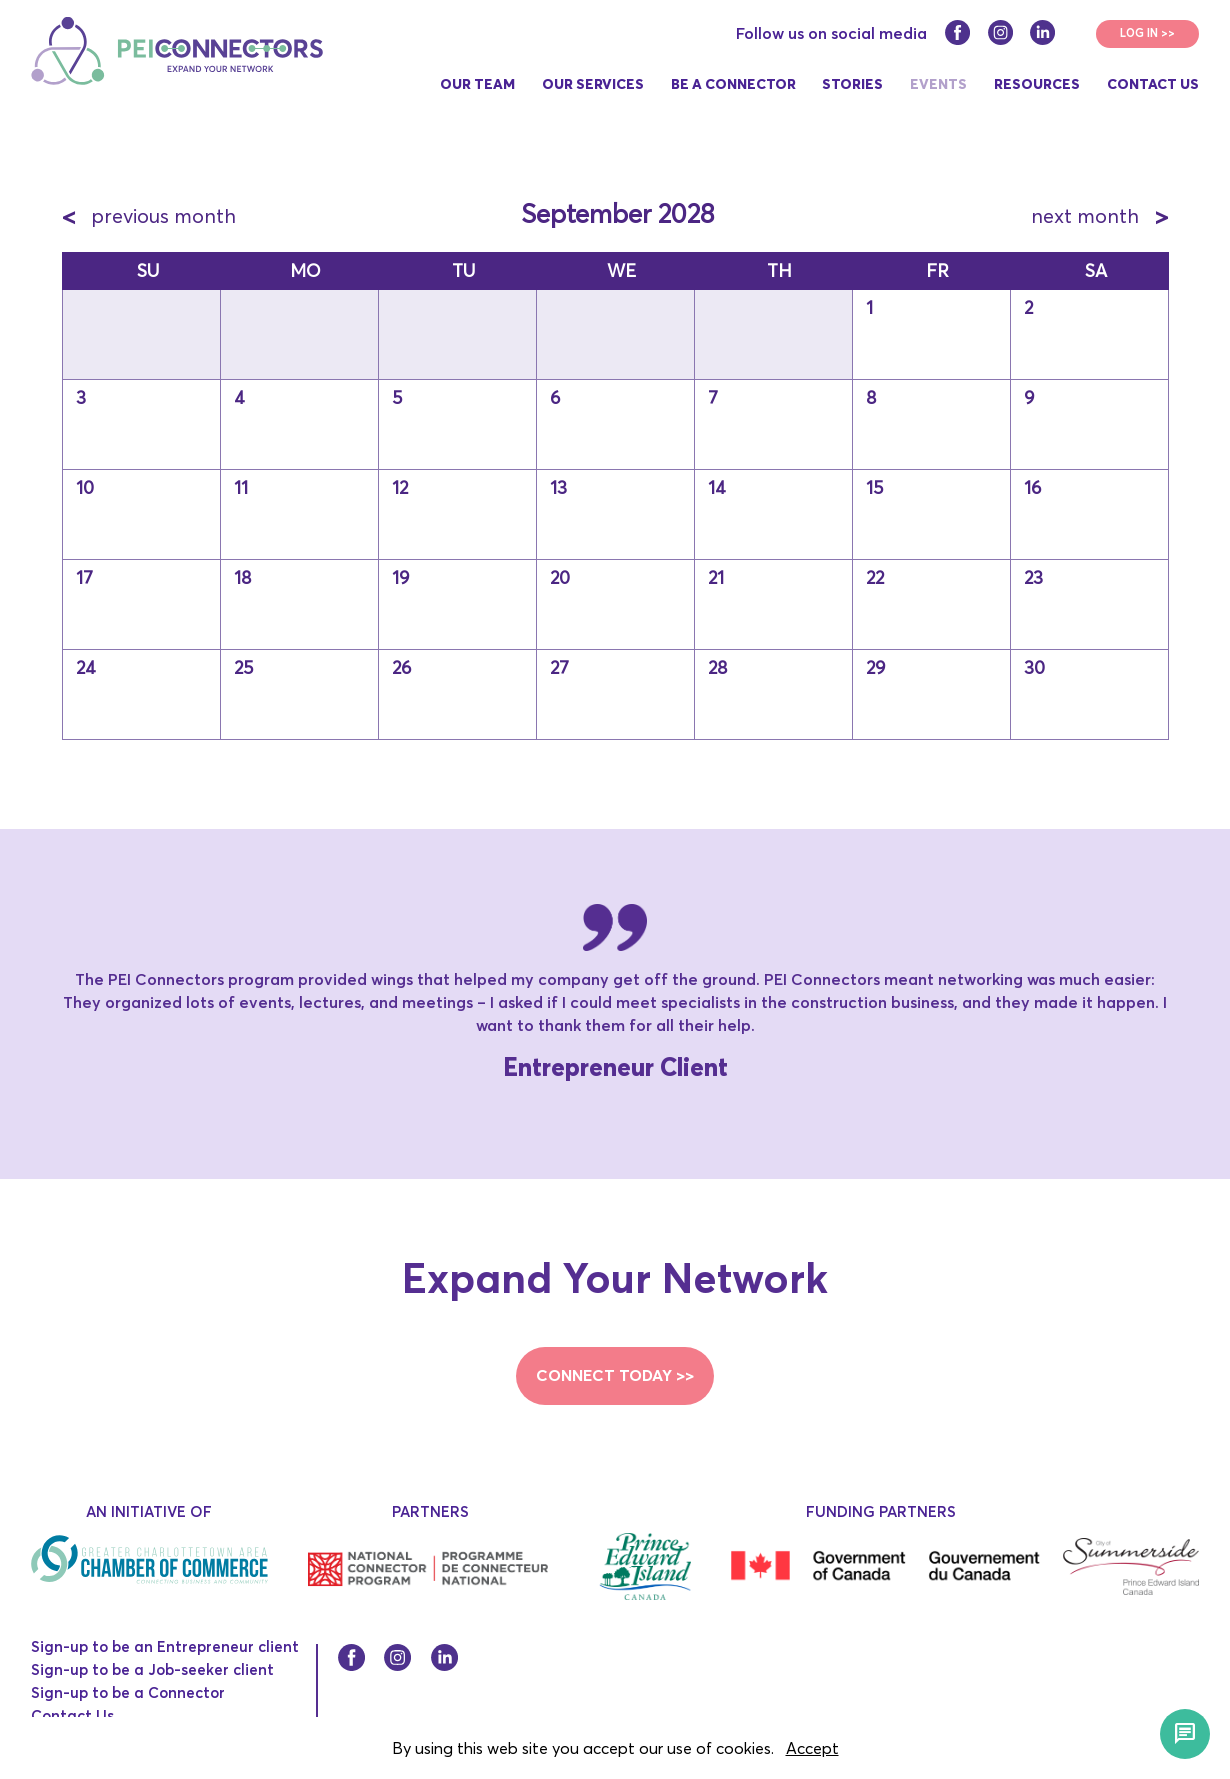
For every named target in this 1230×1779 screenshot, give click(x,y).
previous (149, 215)
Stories (852, 84)
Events (938, 84)
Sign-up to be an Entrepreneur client (165, 1646)
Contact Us (1153, 84)
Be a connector (733, 84)
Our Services (593, 84)
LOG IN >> (1147, 33)
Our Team (477, 84)
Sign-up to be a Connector (128, 1692)
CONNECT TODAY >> (615, 1375)
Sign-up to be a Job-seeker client (152, 1669)
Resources (1037, 84)
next (1099, 215)
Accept (812, 1748)
